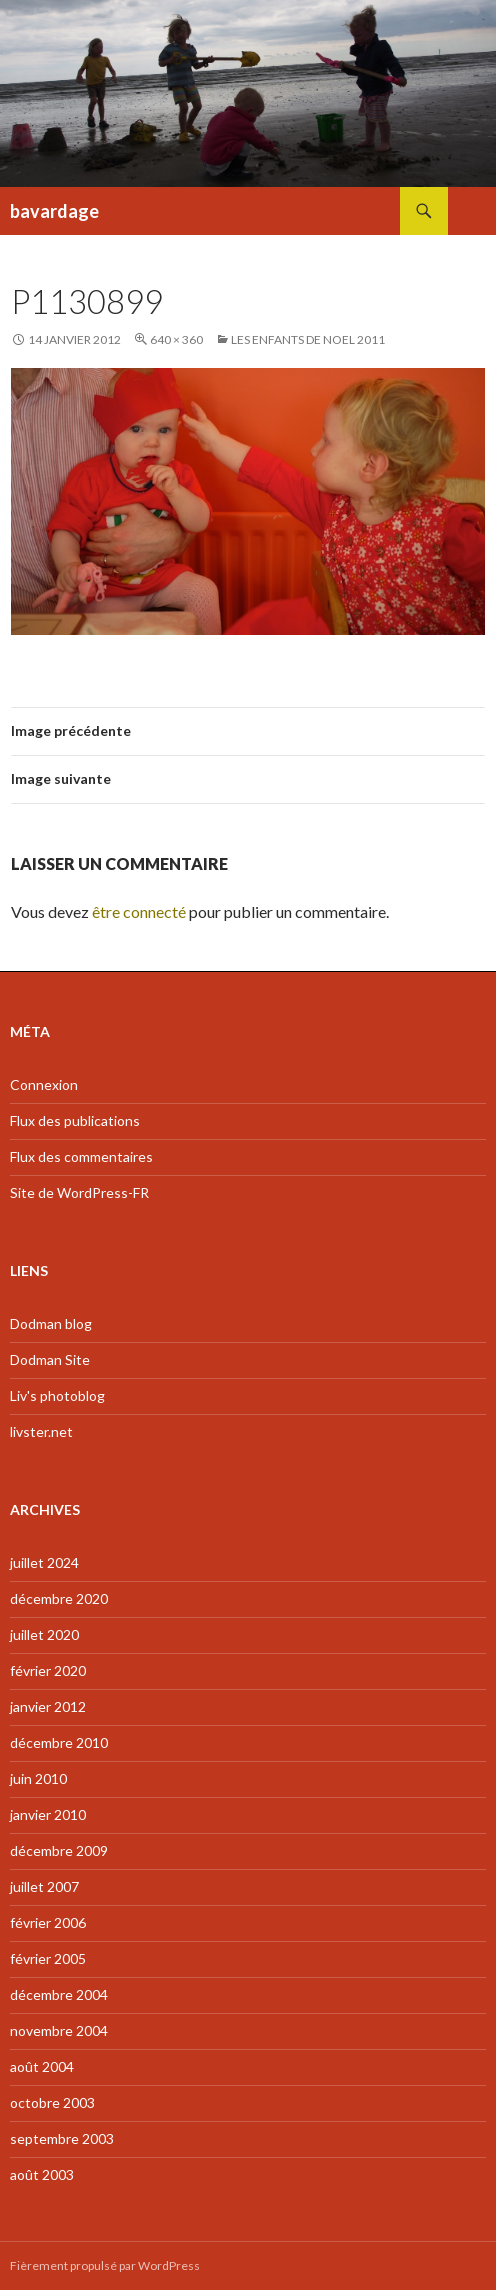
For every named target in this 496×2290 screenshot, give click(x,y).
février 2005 (48, 1958)
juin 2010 (38, 1778)
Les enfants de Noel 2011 (308, 339)
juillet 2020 (44, 1634)
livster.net (41, 1431)
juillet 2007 (44, 1886)
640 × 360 (176, 339)
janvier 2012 (48, 1706)
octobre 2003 (52, 2102)
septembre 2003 (62, 2138)
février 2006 (48, 1922)
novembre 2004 (59, 2030)
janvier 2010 (48, 1814)
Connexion (44, 1084)
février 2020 (48, 1670)
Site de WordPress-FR (79, 1192)
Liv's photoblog (57, 1395)
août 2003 (42, 2174)
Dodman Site (50, 1359)
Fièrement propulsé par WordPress (105, 2265)
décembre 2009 (59, 1850)
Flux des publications (75, 1120)
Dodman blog (51, 1323)
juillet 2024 (44, 1562)
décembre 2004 (59, 1994)
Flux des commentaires (81, 1156)
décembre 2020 (59, 1598)
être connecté (139, 911)
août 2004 (42, 2066)
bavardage (54, 211)
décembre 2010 (59, 1742)
